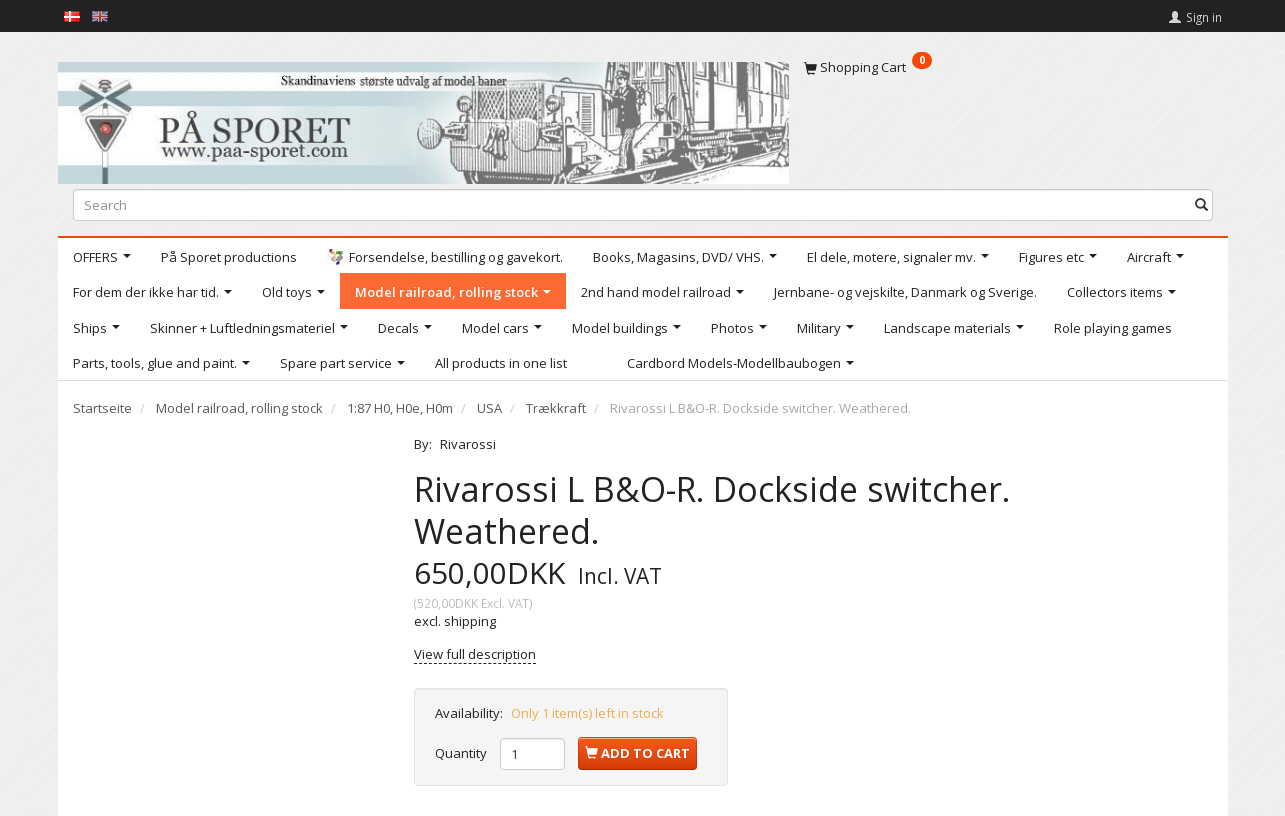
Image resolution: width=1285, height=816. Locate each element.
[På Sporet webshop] (423, 118)
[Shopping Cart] (1008, 67)
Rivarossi (468, 444)
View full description (475, 654)
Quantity (462, 753)
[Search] (1201, 204)
